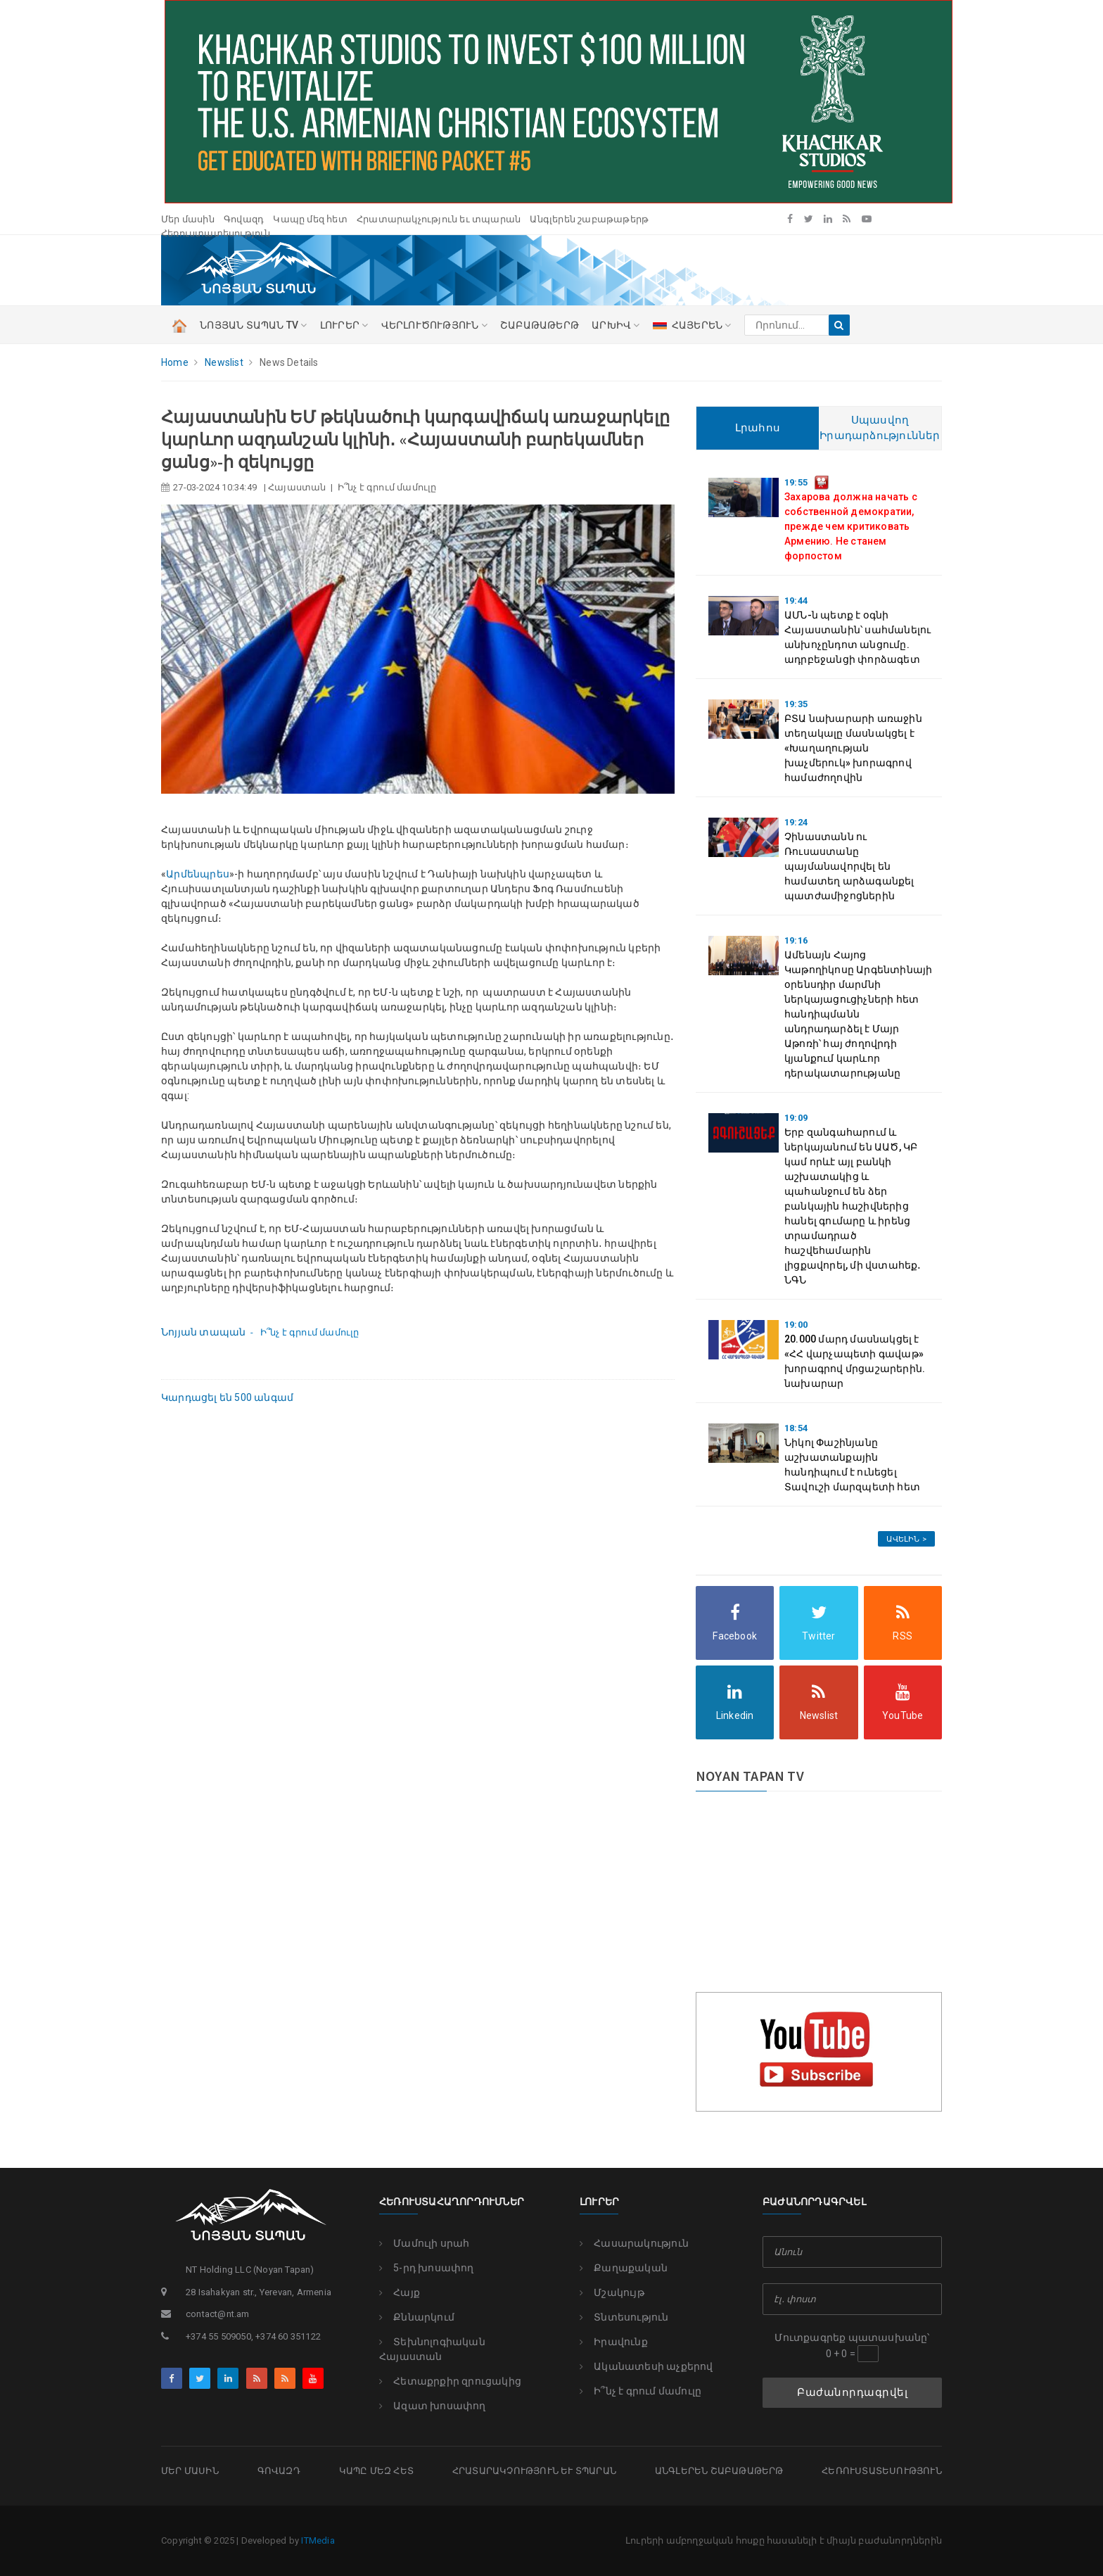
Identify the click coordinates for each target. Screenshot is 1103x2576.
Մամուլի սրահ (424, 2243)
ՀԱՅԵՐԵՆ (692, 325)
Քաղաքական (624, 2267)
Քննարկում (416, 2317)
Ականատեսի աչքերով (646, 2366)
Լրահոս (757, 427)
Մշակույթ (612, 2292)
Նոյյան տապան (203, 1332)
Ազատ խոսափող (432, 2405)
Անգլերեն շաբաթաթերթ (589, 219)
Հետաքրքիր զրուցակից (450, 2381)
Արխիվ (615, 325)
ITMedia (317, 2540)
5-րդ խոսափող (426, 2267)
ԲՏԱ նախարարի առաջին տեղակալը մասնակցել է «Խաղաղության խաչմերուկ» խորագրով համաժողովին (853, 748)
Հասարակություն (634, 2243)
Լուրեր (599, 2202)
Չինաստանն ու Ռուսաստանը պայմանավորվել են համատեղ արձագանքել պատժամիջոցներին (849, 866)
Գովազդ (244, 219)
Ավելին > (906, 1539)
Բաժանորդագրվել (852, 2392)
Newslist (224, 362)
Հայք (399, 2292)
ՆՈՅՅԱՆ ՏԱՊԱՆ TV (253, 325)
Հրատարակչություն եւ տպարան (439, 219)
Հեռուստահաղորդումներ (451, 2202)
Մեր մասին (188, 219)
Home (175, 362)
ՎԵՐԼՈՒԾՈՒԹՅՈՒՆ (434, 325)
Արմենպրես (197, 874)
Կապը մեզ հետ (310, 219)
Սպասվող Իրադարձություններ (880, 428)
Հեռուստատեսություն (216, 233)
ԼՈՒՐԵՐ (344, 325)
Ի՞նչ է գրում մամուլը (640, 2391)
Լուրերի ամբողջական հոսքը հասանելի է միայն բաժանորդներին (783, 2540)
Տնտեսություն (624, 2317)
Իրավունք (614, 2341)
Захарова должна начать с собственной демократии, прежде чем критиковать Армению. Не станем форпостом (850, 526)
